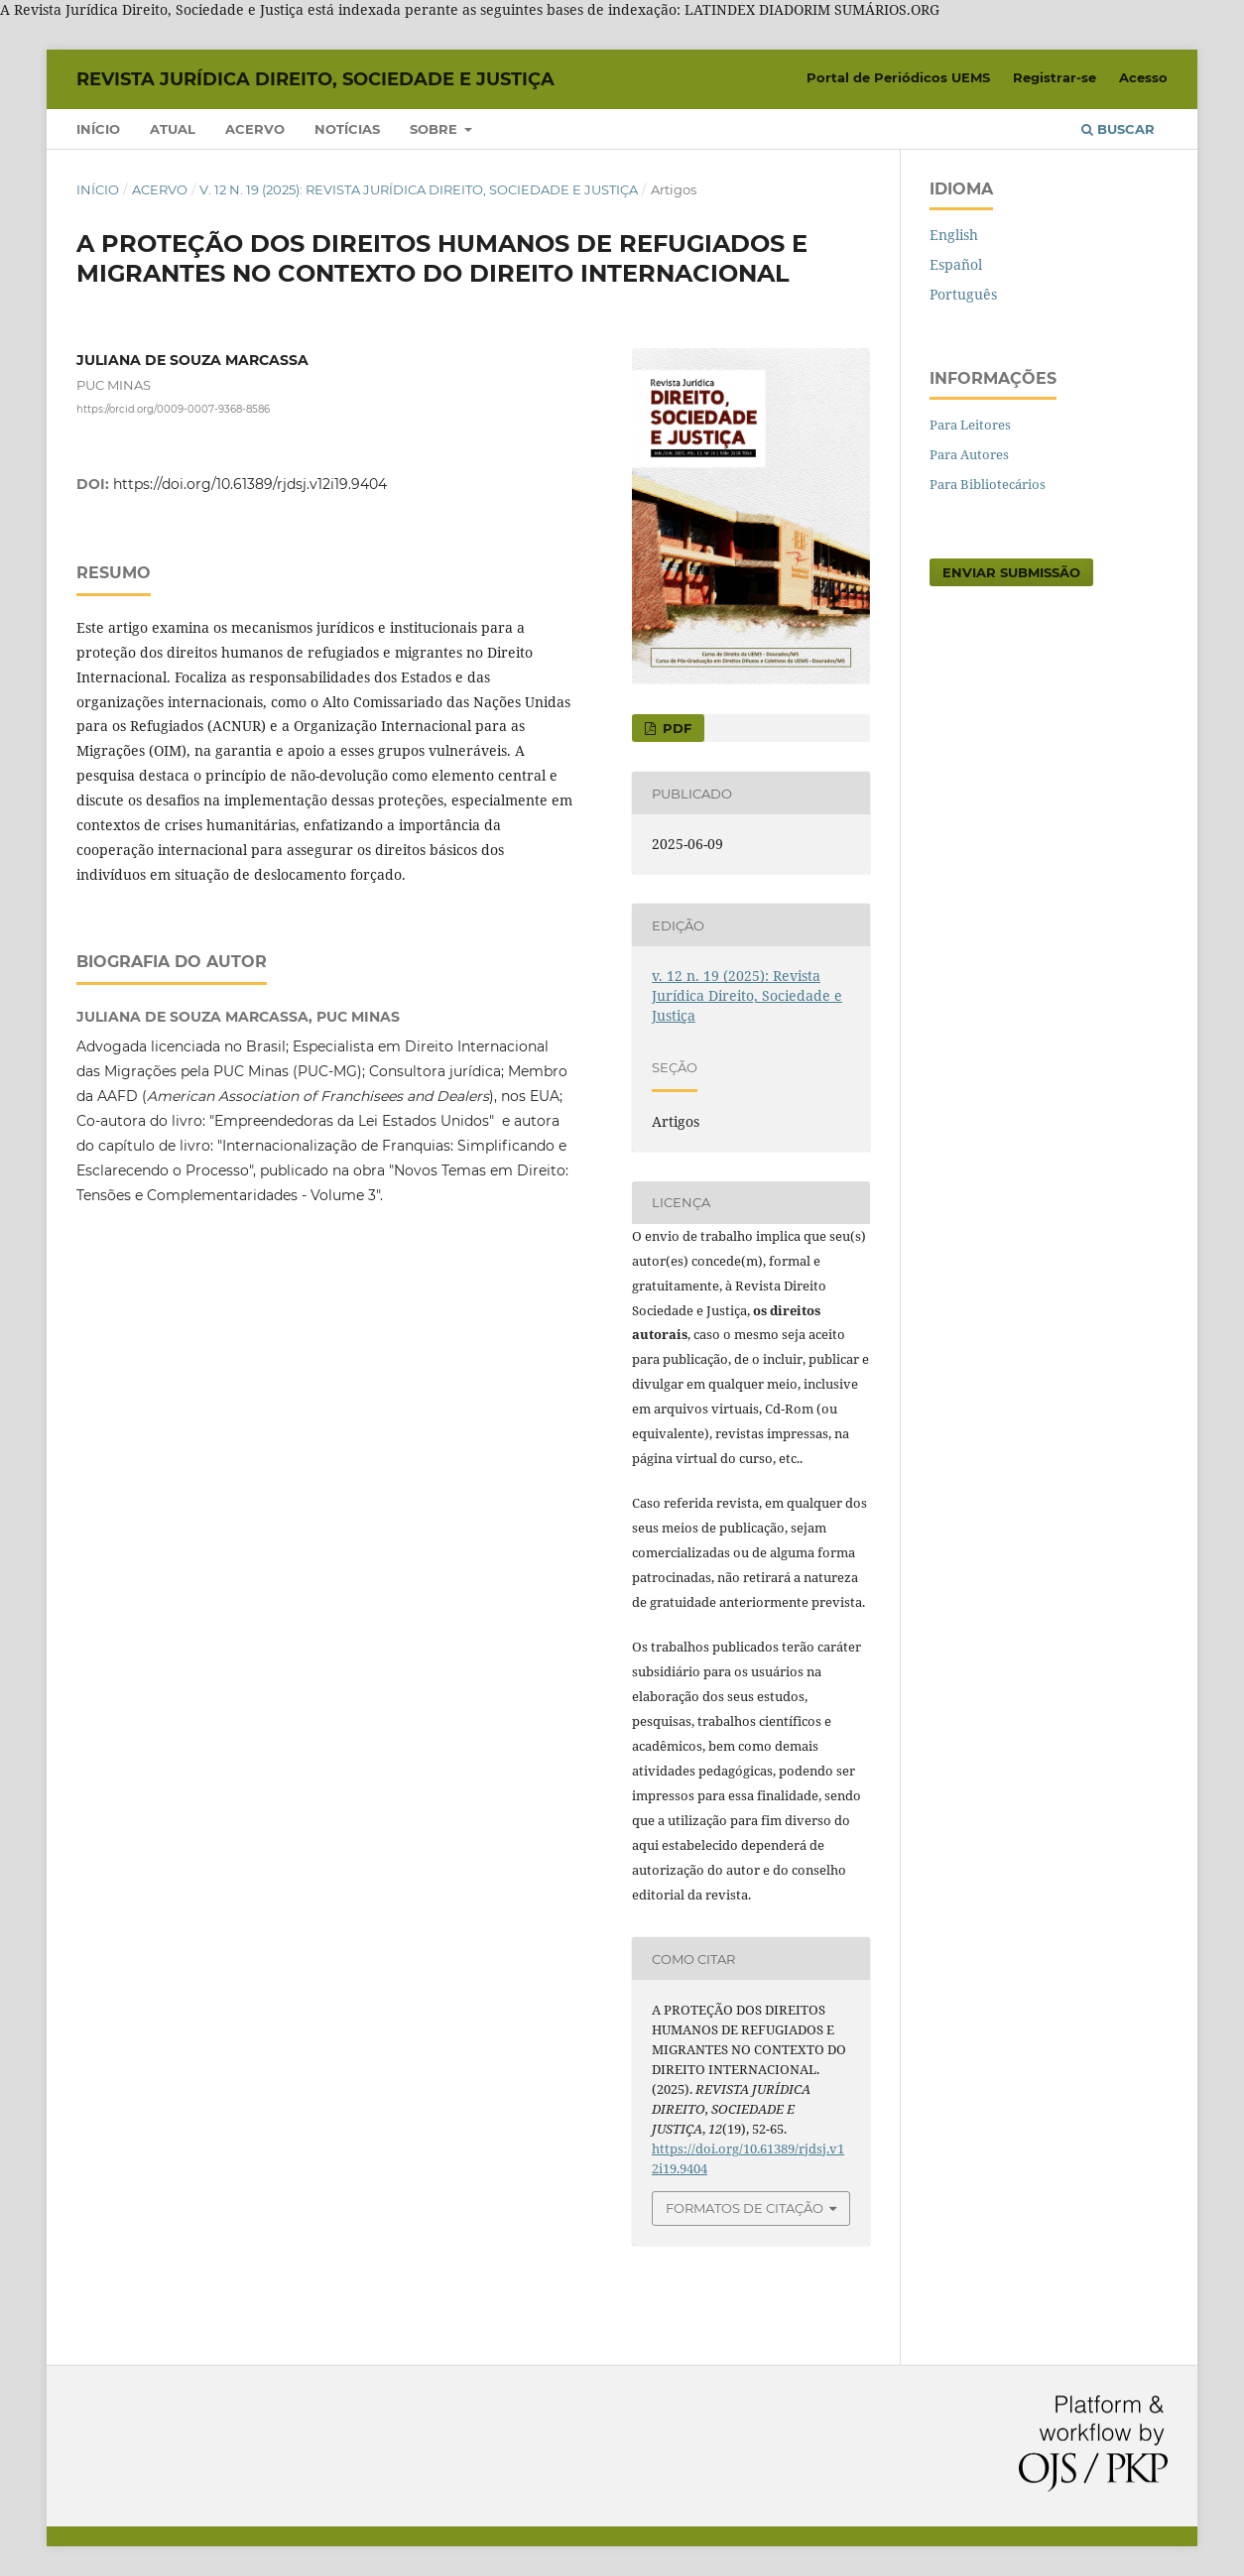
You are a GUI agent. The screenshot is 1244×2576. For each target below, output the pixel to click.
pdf (675, 728)
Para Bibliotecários (988, 484)
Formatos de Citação (744, 2208)
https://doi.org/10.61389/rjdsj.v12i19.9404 (250, 484)
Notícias (347, 129)
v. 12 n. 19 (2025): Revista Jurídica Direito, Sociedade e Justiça (418, 189)
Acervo (255, 129)
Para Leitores (970, 424)
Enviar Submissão (1011, 572)
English (954, 234)
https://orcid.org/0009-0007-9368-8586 (173, 409)
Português (963, 294)
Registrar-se (1054, 77)
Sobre (435, 129)
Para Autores (969, 454)
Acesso (1143, 77)
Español (956, 264)
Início (98, 129)
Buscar (1118, 129)
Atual (172, 129)
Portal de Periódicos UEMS (898, 77)
